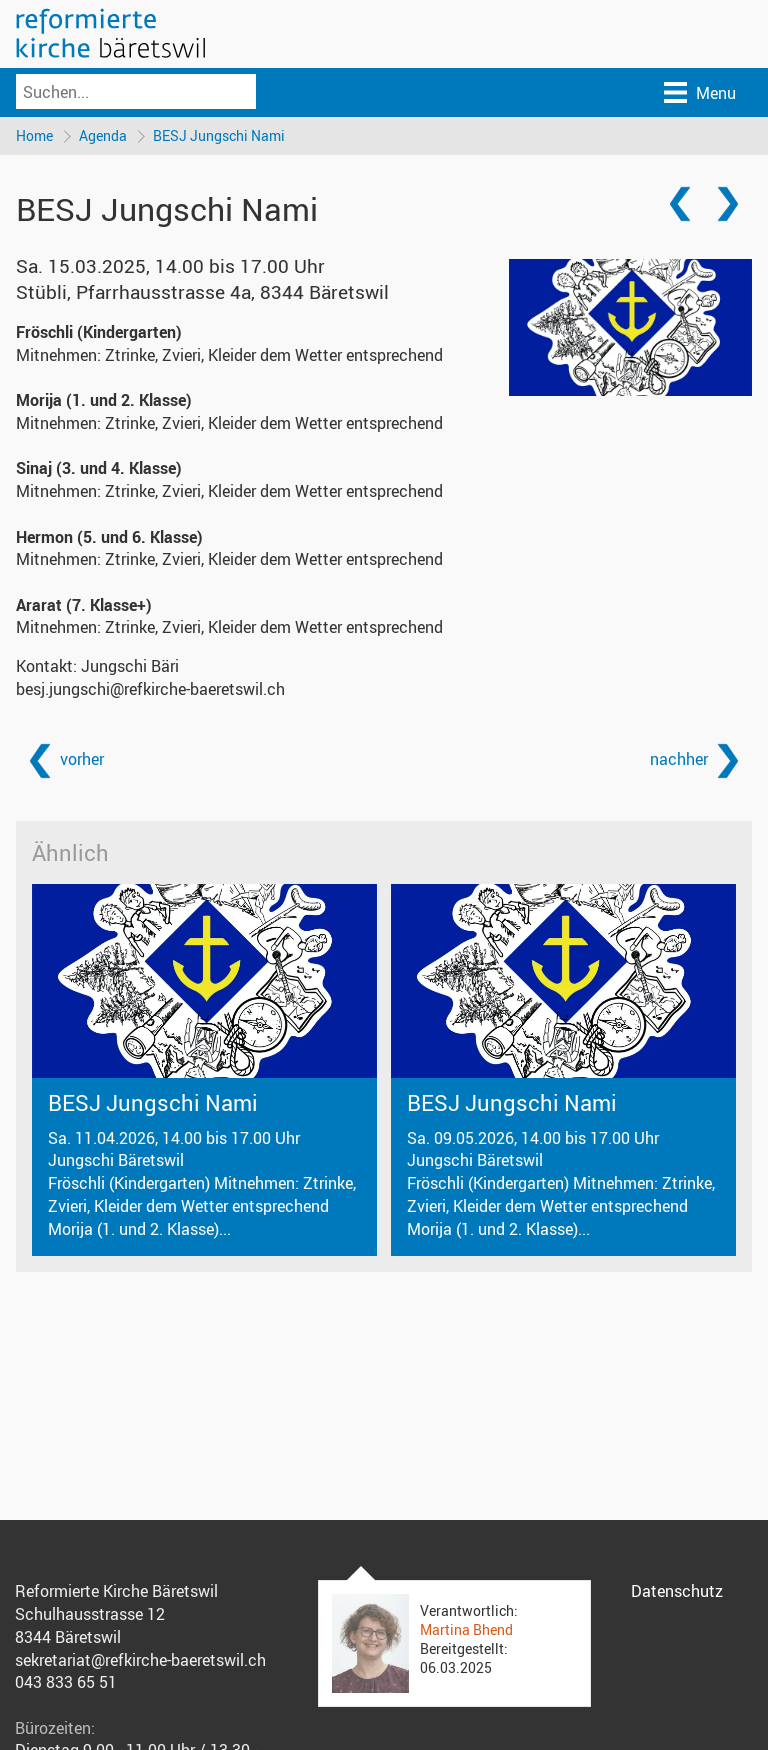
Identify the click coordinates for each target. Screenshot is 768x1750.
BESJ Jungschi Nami (219, 135)
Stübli (202, 292)
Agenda (103, 135)
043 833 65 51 (66, 1682)
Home (34, 135)
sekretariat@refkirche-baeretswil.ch (140, 1660)
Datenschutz (677, 1591)
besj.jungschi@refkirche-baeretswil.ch (150, 689)
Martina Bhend (466, 1629)
